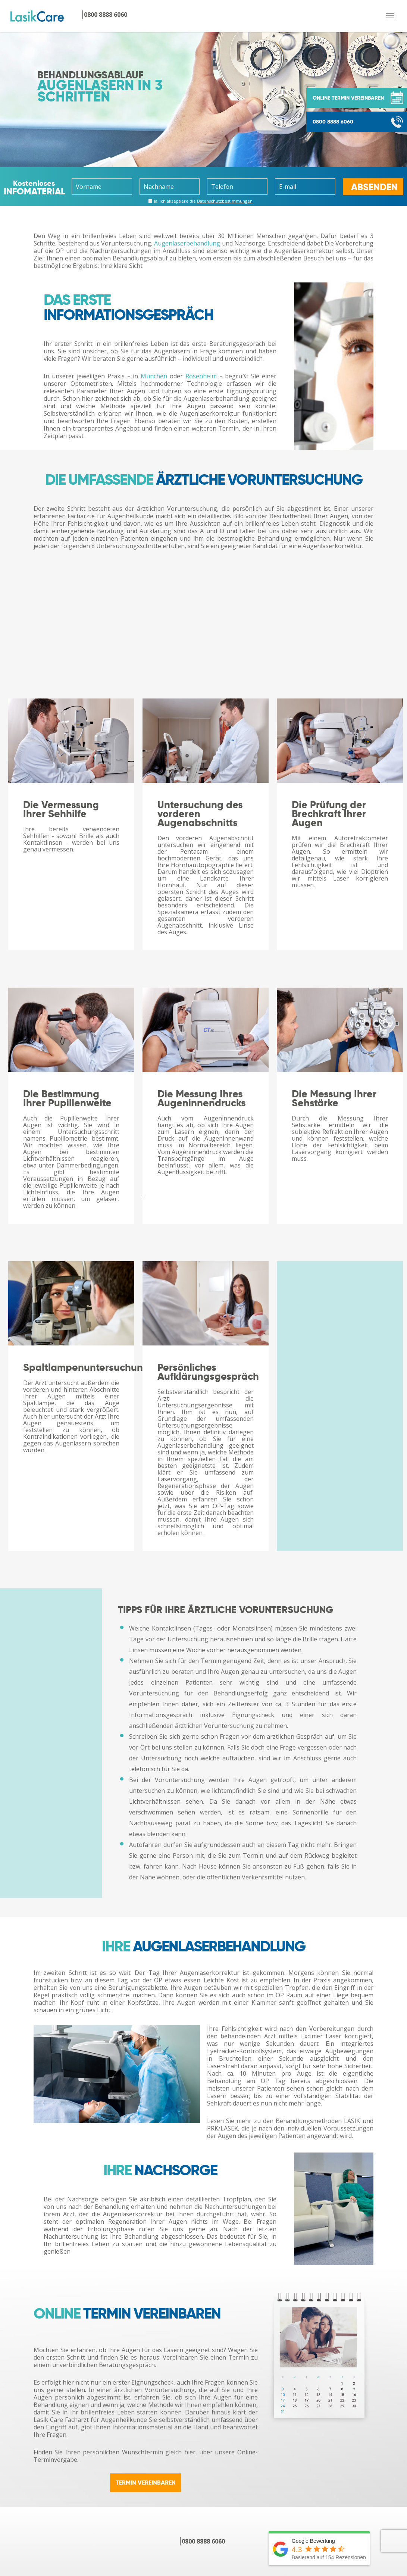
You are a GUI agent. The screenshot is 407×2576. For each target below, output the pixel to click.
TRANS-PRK (192, 2447)
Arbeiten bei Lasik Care (320, 2456)
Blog (294, 2517)
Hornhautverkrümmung (97, 2526)
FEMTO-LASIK (195, 2428)
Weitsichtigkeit (84, 2507)
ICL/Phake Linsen (200, 2507)
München (154, 376)
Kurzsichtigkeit (84, 2497)
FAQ (293, 2437)
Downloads (303, 2446)
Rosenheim (201, 376)
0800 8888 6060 (333, 121)
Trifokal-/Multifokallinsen (212, 2497)
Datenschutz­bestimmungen (225, 201)
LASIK (184, 2418)
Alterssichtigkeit (86, 2517)
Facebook (301, 2497)
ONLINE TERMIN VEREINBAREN (348, 97)
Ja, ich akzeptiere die (200, 200)
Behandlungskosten (204, 2457)
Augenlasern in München (98, 2408)
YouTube (300, 2507)
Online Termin (308, 2408)
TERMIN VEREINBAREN (146, 2302)
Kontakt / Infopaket (315, 2417)
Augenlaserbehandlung (187, 243)
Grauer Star (192, 2526)
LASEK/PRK (191, 2437)
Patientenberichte (313, 2427)
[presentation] (48, 2541)
